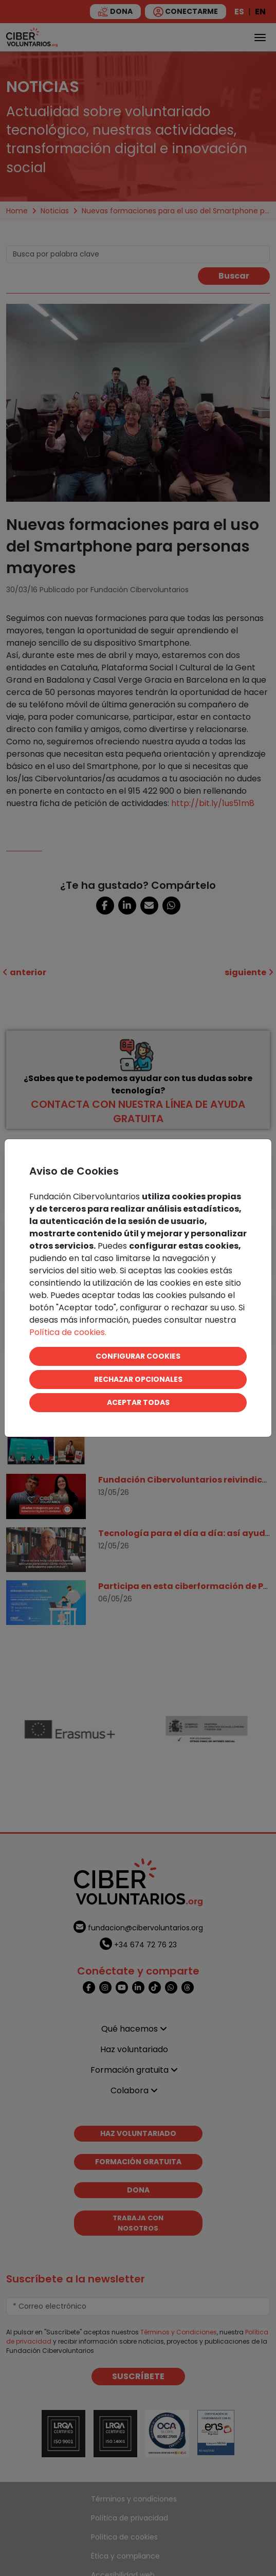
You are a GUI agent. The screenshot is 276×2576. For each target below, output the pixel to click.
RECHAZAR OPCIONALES (138, 1379)
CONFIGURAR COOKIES (138, 1356)
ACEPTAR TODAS (138, 1402)
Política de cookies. (67, 1332)
